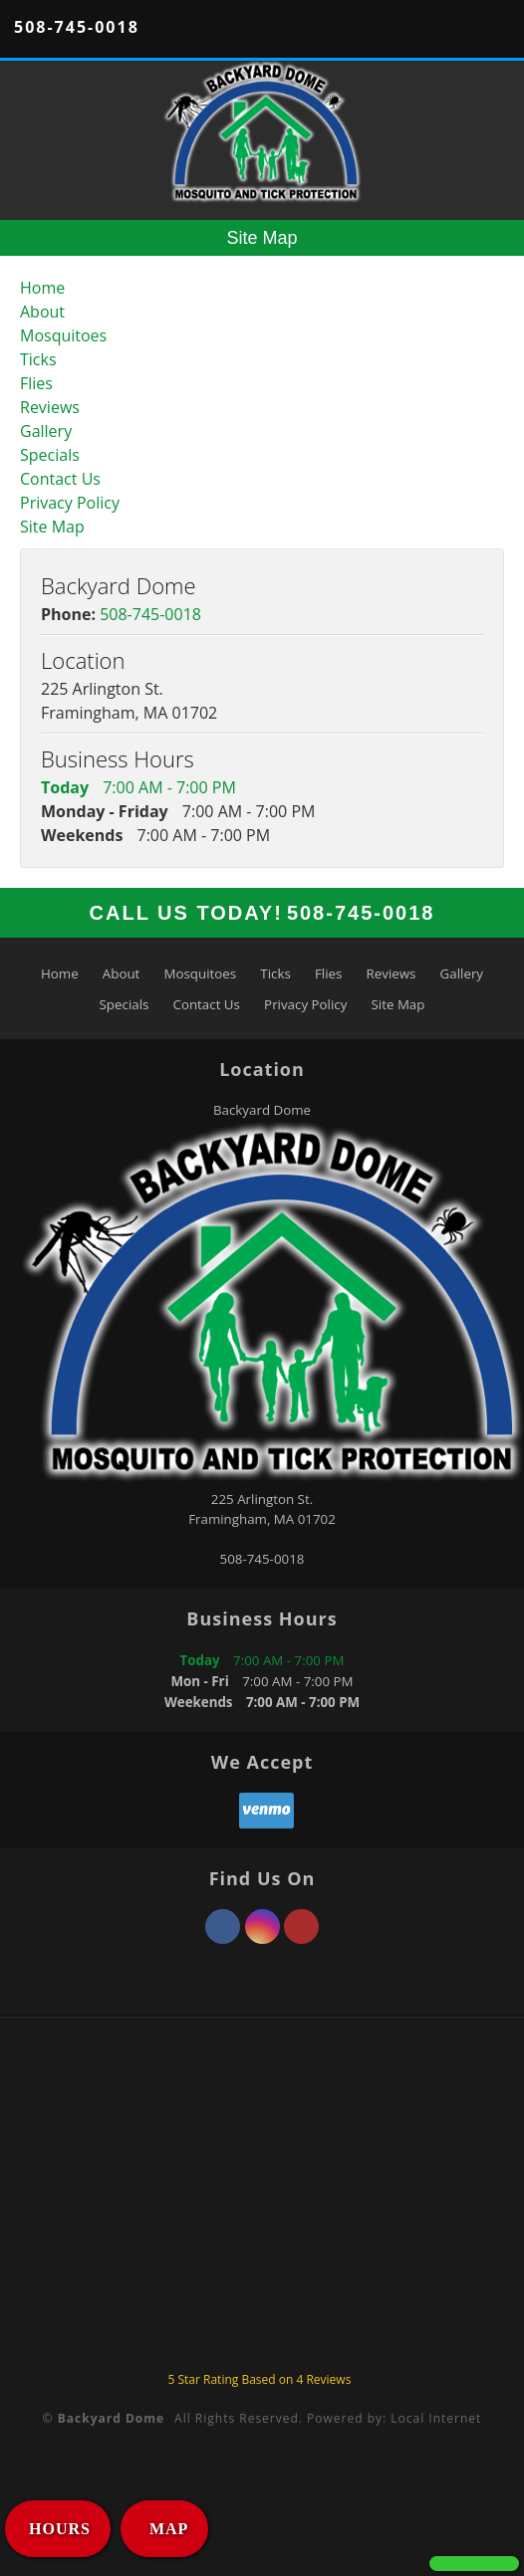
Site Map (52, 526)
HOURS (60, 2528)
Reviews (50, 407)
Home (42, 288)
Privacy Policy (70, 503)
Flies (36, 383)
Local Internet (436, 2418)
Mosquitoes (63, 335)
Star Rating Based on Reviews (259, 2379)
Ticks (38, 359)
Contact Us (60, 479)
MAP (166, 2528)
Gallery (46, 431)
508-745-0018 (76, 27)
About (42, 311)
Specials (50, 455)
